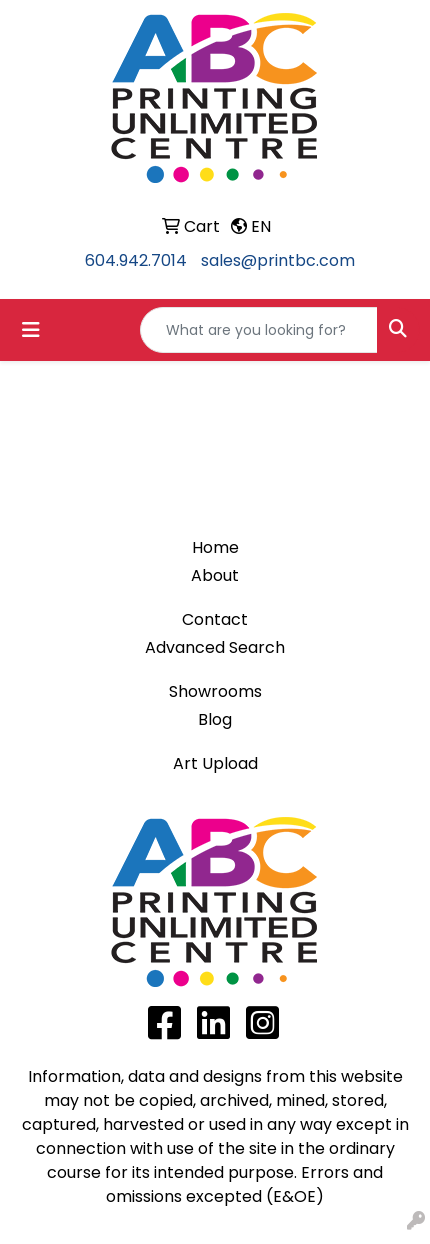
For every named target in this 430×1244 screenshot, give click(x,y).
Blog (215, 719)
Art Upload (215, 763)
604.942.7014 (136, 260)
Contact (215, 619)
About (215, 575)
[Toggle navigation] (31, 330)
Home (215, 547)
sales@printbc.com (278, 260)
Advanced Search (215, 647)
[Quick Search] (259, 330)
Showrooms (215, 691)
